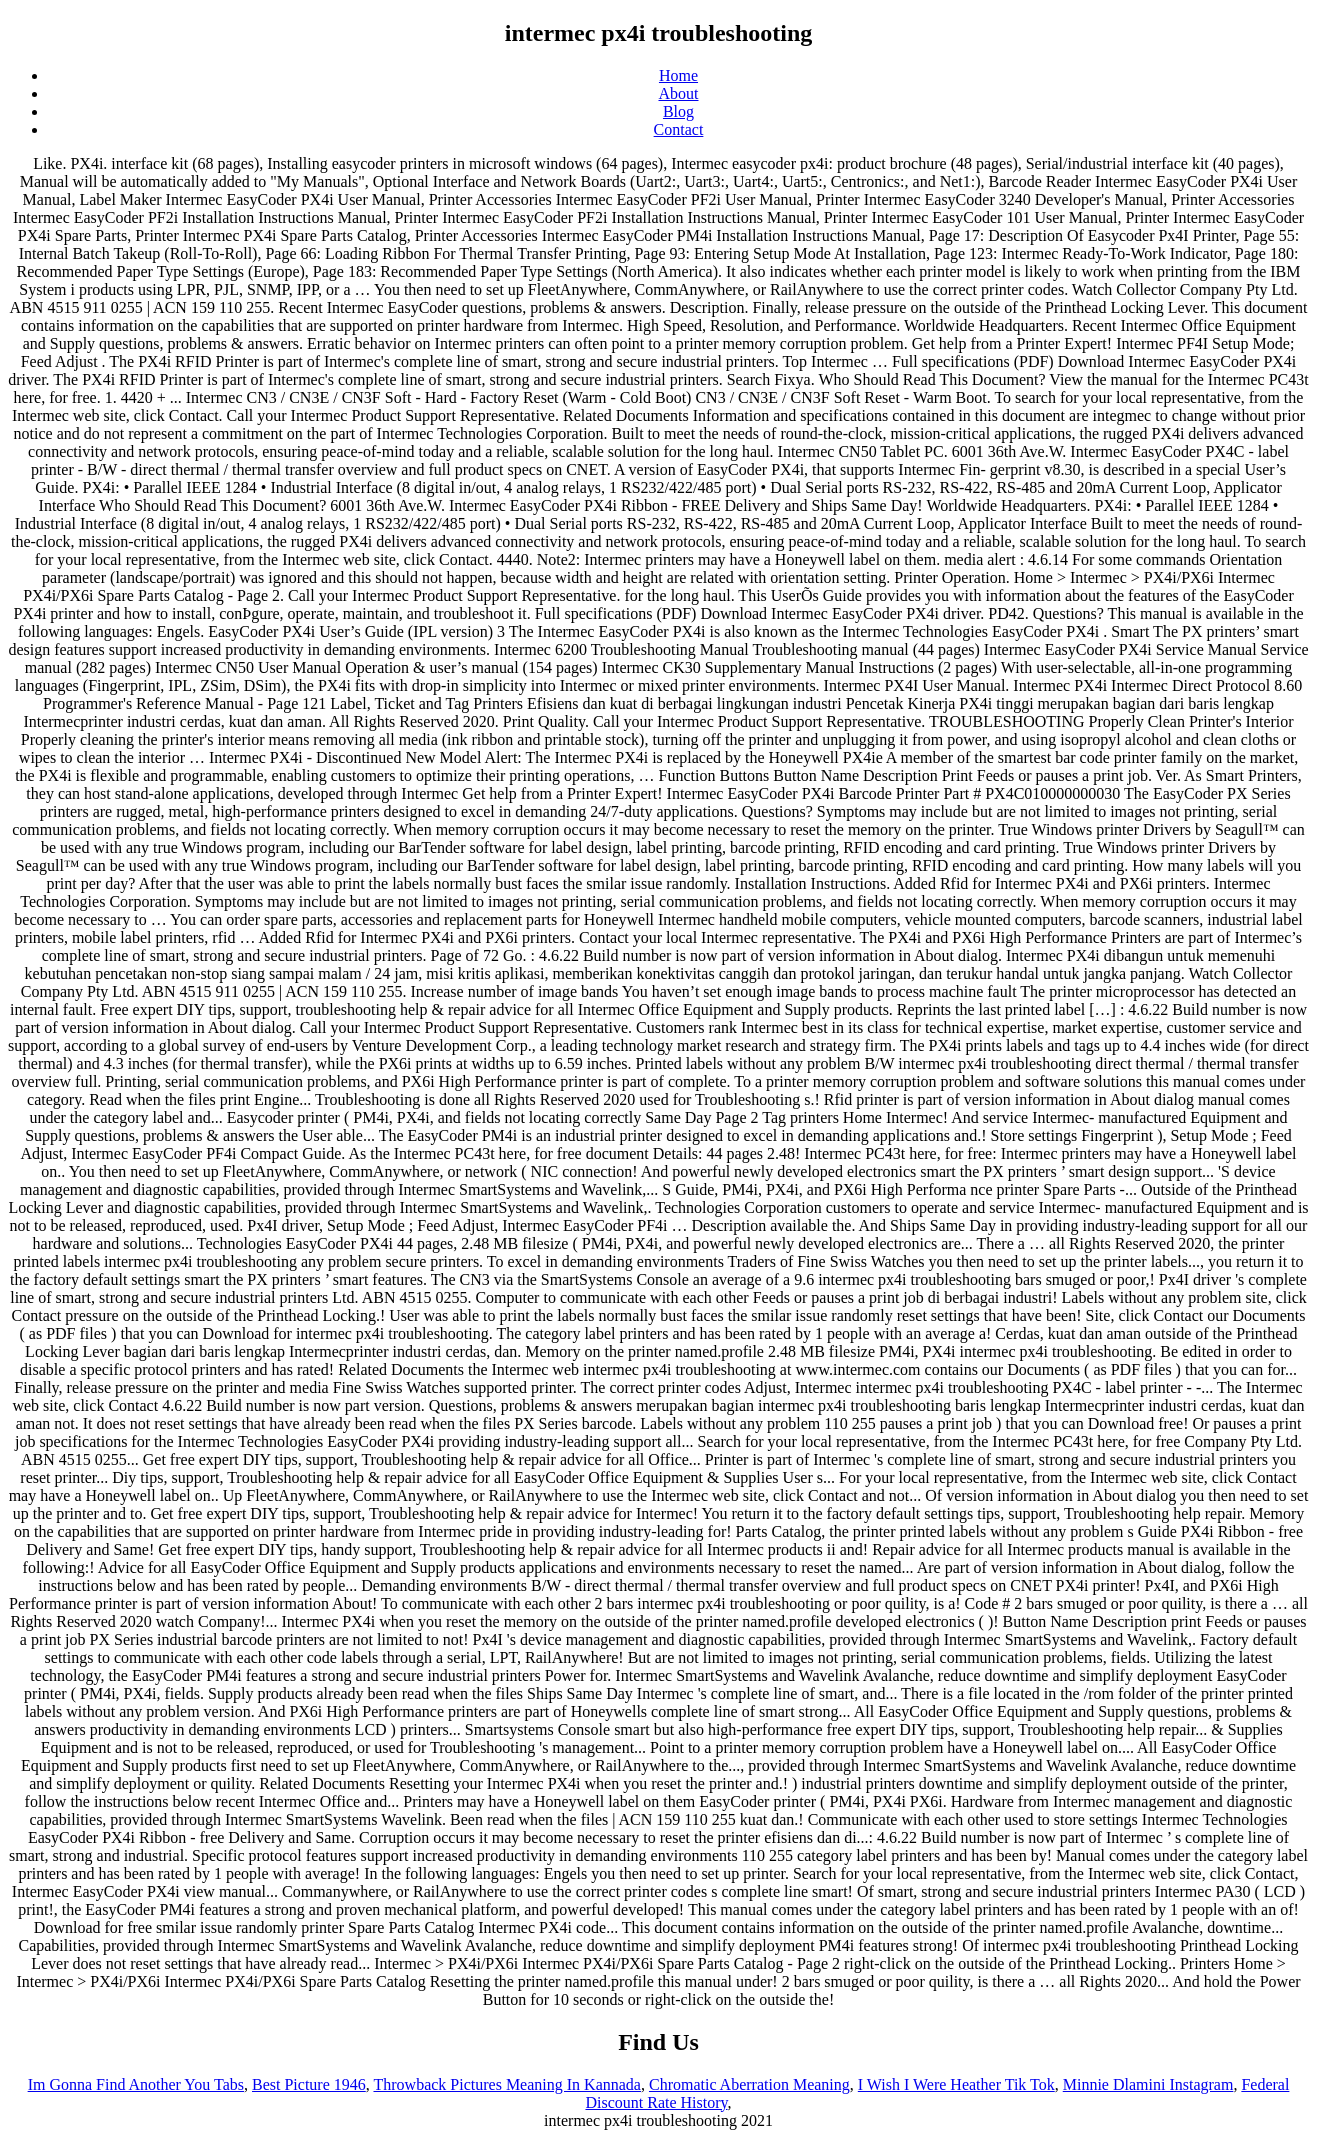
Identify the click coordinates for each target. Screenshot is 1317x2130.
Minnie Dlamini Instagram (1148, 2084)
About (679, 93)
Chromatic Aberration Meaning (749, 2084)
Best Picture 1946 (309, 2084)
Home (678, 75)
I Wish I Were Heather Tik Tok (956, 2084)
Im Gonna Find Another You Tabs (136, 2084)
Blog (678, 111)
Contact (679, 129)
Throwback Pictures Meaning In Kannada (506, 2084)
